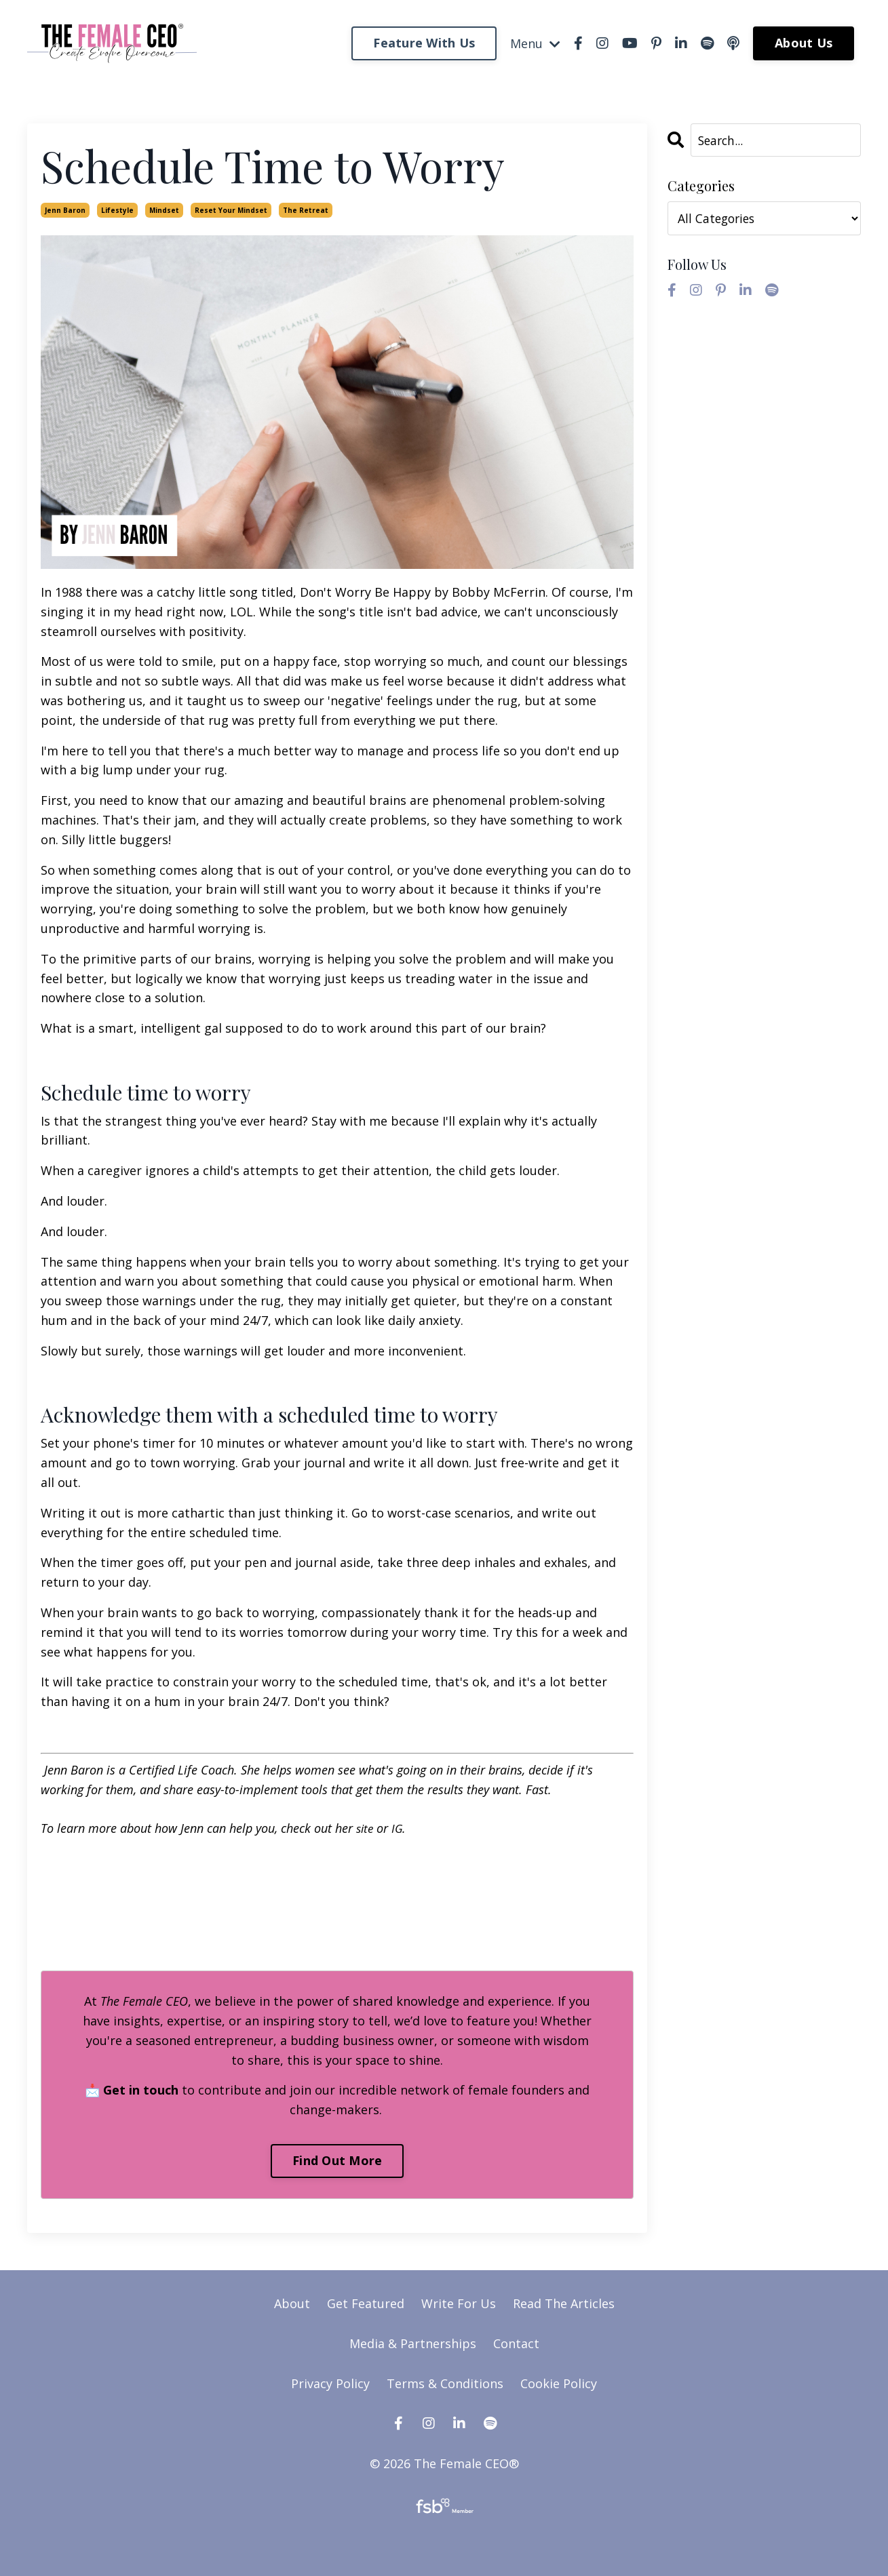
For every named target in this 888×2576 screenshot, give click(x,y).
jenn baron (65, 210)
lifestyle (117, 210)
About (292, 2303)
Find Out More (337, 2160)
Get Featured (365, 2303)
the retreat (305, 210)
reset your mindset (231, 210)
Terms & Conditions (445, 2383)
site (365, 1828)
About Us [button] (803, 43)
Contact (516, 2343)
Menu (535, 43)
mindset (164, 210)
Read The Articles (564, 2303)
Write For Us (460, 2303)
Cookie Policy (558, 2383)
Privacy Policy (332, 2383)
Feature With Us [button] (424, 43)
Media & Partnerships (412, 2343)
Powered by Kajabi (444, 2540)
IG (399, 1828)
